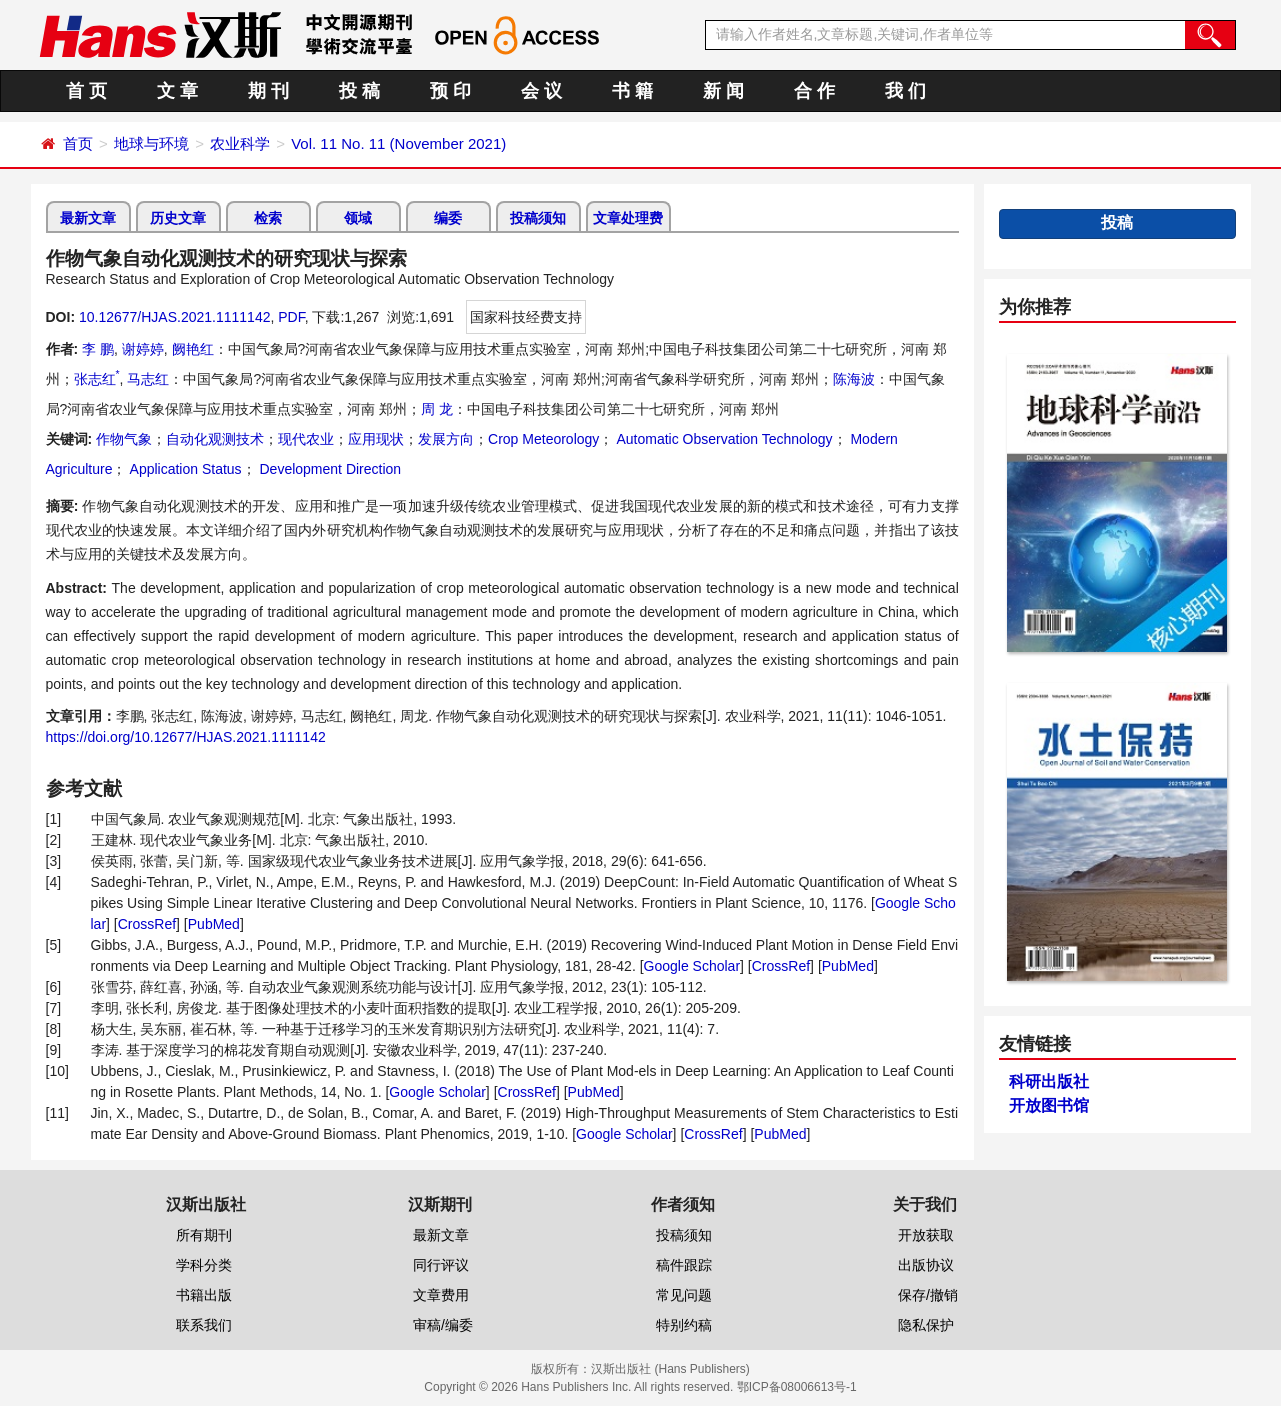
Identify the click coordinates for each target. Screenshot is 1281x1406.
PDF (291, 317)
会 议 (541, 91)
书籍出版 (204, 1295)
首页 (78, 143)
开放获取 (926, 1235)
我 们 (905, 91)
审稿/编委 (443, 1325)
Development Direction (329, 469)
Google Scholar (692, 966)
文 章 (177, 91)
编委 (448, 218)
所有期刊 (204, 1235)
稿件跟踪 (684, 1265)
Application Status (183, 469)
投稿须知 (538, 218)
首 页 (86, 91)
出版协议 (926, 1265)
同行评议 (441, 1265)
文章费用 (441, 1295)
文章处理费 (628, 218)
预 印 (450, 91)
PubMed (214, 924)
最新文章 (88, 218)
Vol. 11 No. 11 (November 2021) (398, 143)
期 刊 (268, 91)
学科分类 (204, 1265)
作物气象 (124, 439)
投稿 (1117, 222)
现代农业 (306, 439)
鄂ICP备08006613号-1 (797, 1387)
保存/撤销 (928, 1295)
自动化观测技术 (215, 439)
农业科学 (240, 143)
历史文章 (178, 218)
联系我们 (204, 1325)
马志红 (148, 379)
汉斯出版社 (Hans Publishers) (670, 1369)
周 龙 (437, 409)
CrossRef (147, 924)
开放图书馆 (1049, 1105)
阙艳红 (193, 349)
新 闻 (723, 91)
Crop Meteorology (543, 439)
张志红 (97, 379)
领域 (358, 218)
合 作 (814, 91)
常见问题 (684, 1295)
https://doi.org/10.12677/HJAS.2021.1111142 (186, 737)
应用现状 (376, 439)
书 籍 (632, 91)
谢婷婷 (143, 349)
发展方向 (446, 439)
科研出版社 (1049, 1081)
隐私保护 (926, 1325)
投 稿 (359, 91)
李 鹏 (98, 349)
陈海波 (854, 379)
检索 (268, 218)
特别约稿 (684, 1325)
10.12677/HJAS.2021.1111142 (175, 317)
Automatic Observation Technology (722, 439)
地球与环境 (151, 143)
